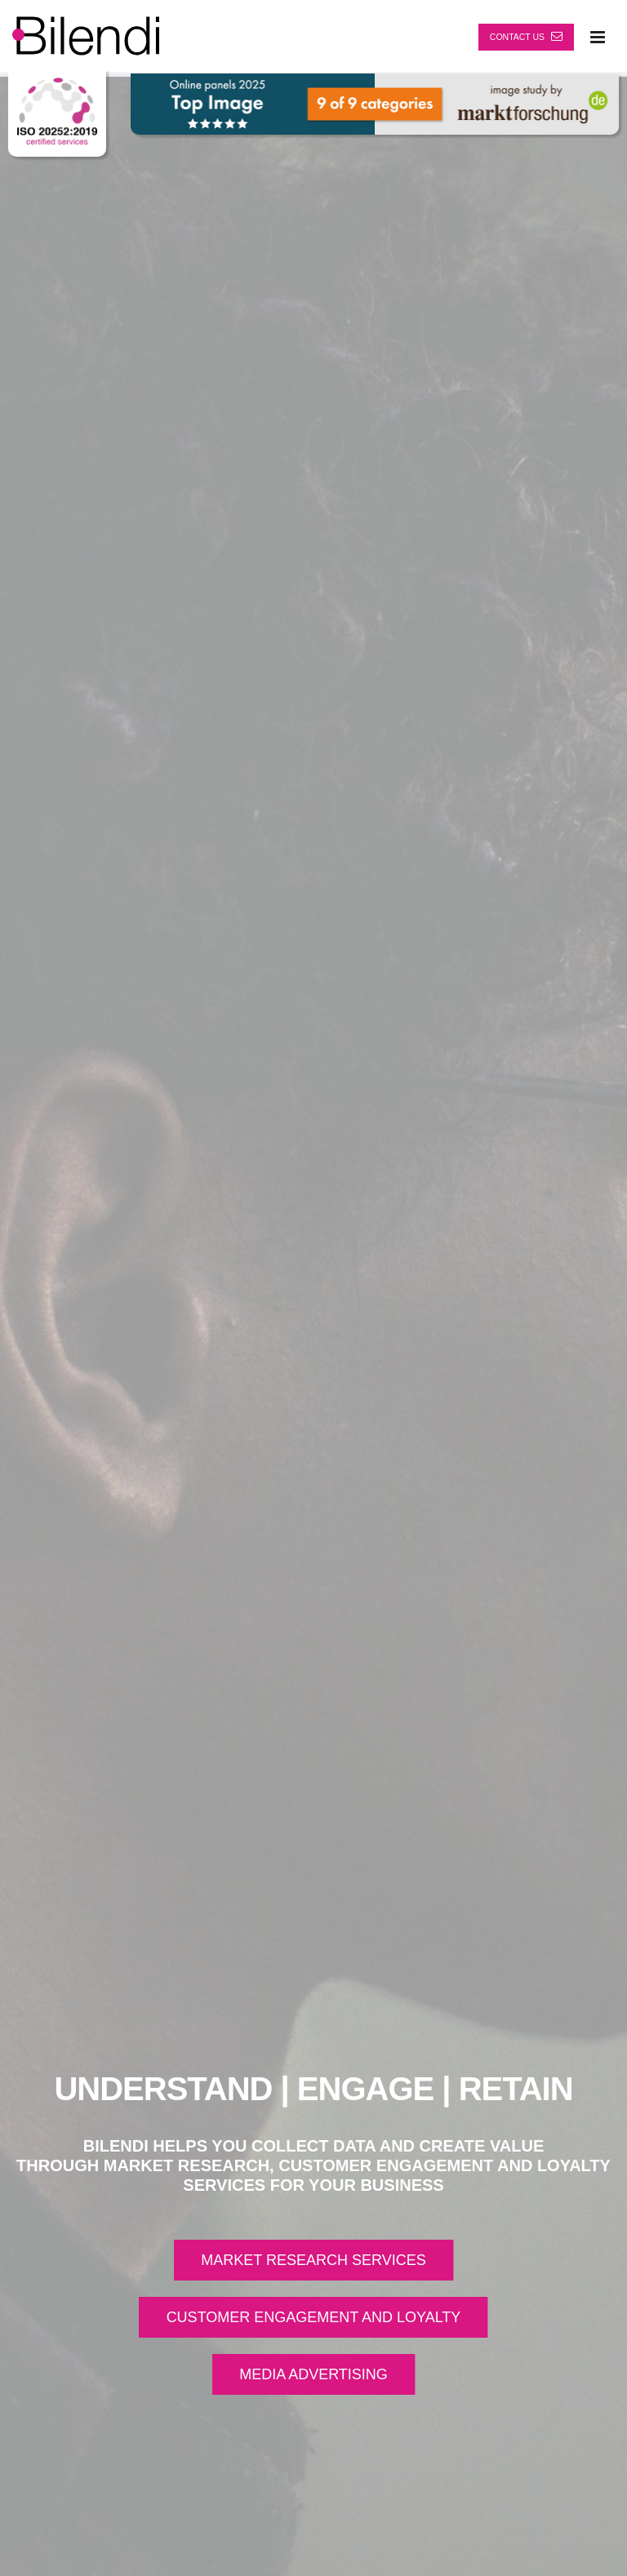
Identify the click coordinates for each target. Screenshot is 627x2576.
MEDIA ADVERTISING (313, 2374)
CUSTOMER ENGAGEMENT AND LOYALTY (314, 2317)
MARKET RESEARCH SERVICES (313, 2260)
